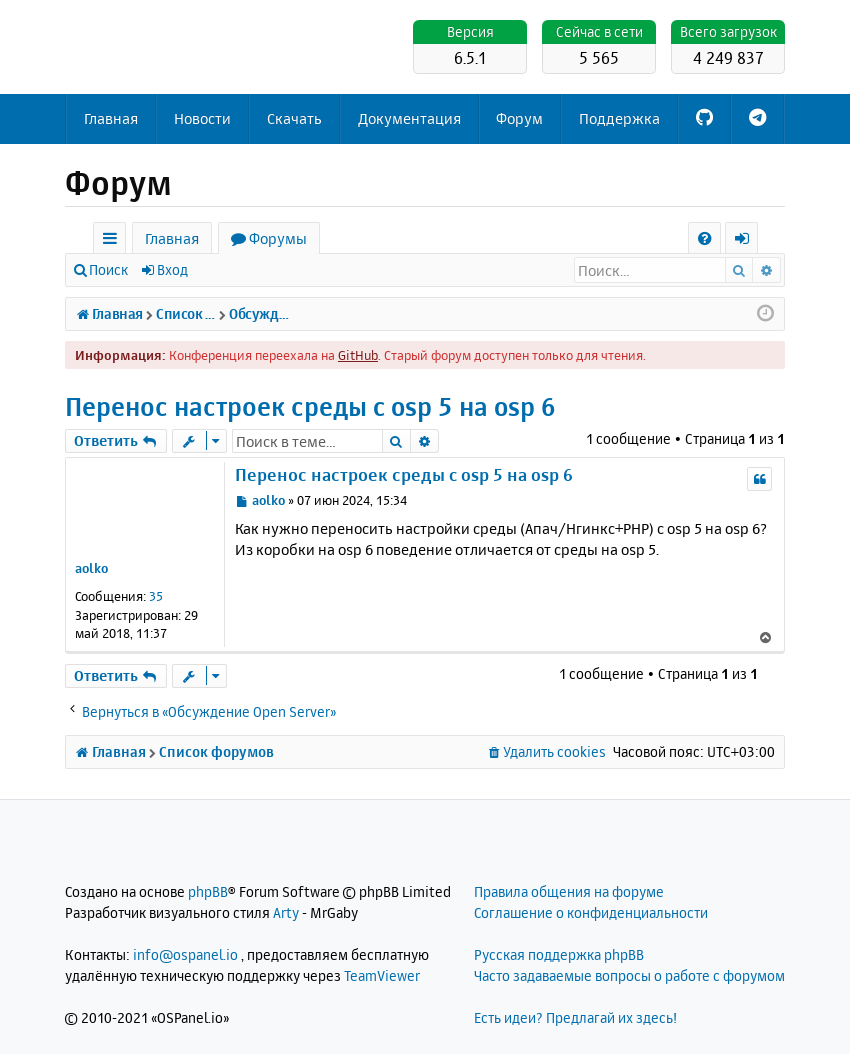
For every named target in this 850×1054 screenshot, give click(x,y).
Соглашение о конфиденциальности (591, 912)
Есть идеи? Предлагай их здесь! (575, 1017)
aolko (91, 568)
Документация (409, 118)
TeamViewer (382, 975)
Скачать (294, 118)
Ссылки (113, 241)
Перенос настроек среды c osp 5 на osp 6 (310, 406)
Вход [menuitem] (748, 241)
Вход (172, 269)
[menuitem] (704, 238)
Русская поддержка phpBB (559, 954)
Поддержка (619, 118)
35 (156, 596)
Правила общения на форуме (569, 891)
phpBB (208, 891)
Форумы (278, 238)
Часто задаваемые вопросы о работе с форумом (629, 975)
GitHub (358, 355)
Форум (519, 118)
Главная (111, 118)
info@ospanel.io (185, 954)
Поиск (108, 269)
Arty (286, 912)
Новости (202, 118)
